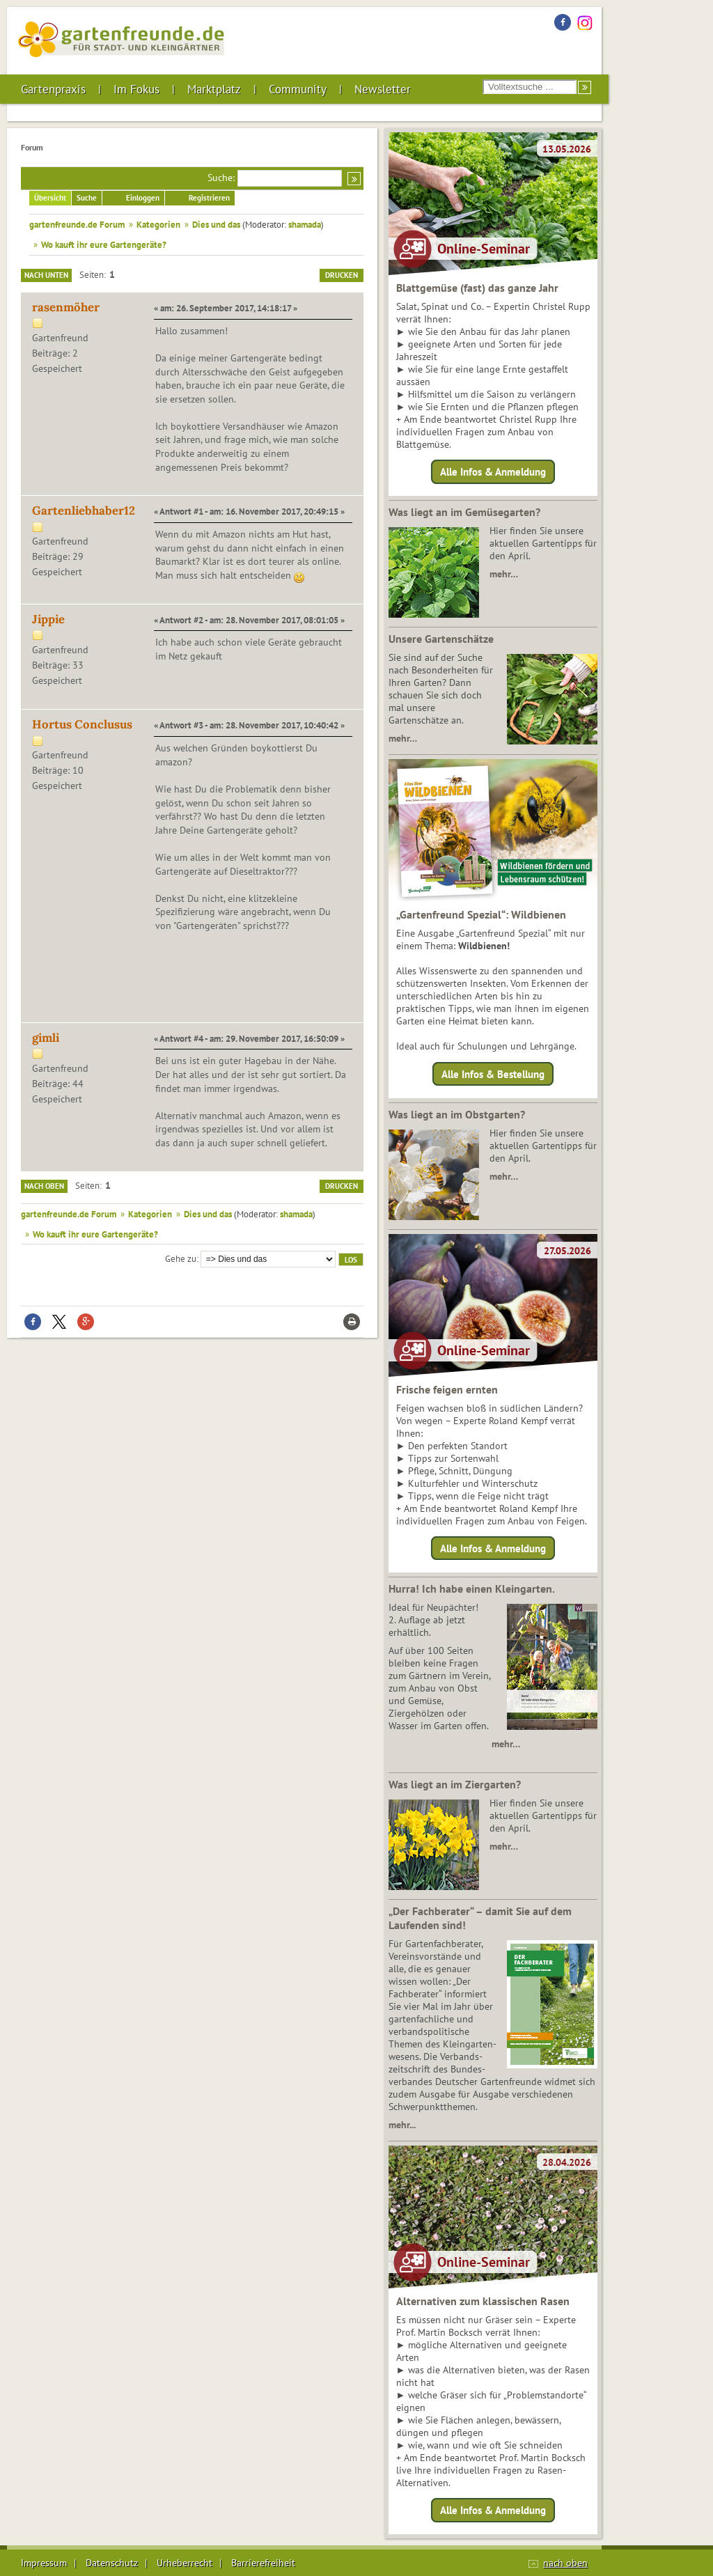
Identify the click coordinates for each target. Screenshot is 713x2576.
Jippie (48, 619)
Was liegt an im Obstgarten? (457, 1114)
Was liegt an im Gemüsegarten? (464, 512)
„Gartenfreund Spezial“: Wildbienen (481, 914)
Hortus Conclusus (82, 724)
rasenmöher (66, 307)
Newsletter (382, 89)
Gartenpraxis (53, 89)
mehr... (402, 2124)
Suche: (221, 177)
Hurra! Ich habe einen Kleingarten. (472, 1588)
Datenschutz (112, 2563)
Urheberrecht (184, 2563)
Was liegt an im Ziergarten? (455, 1784)
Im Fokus (136, 89)
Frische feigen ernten (447, 1389)
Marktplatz (214, 89)
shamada (304, 224)
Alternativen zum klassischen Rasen (483, 2301)
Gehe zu (180, 1258)
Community (298, 89)
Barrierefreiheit (263, 2563)
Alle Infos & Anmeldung (493, 471)
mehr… (503, 574)
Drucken (341, 275)
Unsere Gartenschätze (441, 639)
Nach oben (44, 1186)
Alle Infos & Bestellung (492, 1073)
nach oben (565, 2563)
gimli (45, 1037)
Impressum (44, 2563)
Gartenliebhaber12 (83, 510)
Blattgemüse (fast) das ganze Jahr (477, 288)
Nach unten (46, 275)
